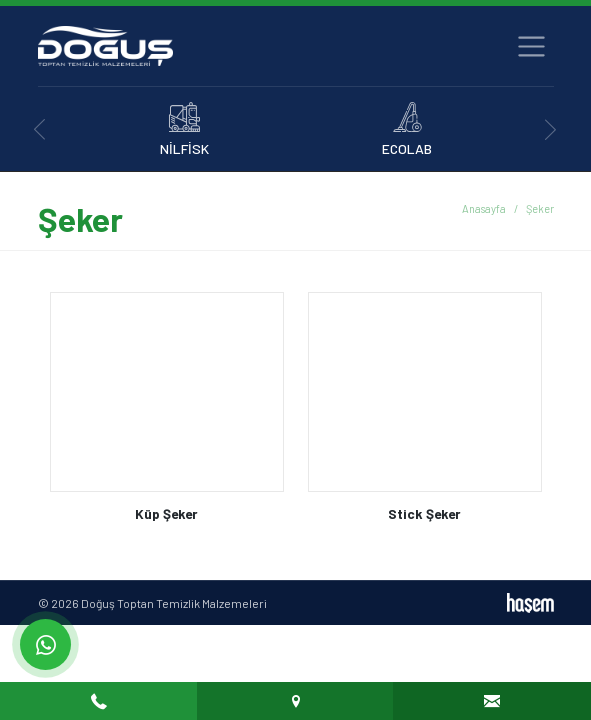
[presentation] (40, 129)
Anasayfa (484, 208)
